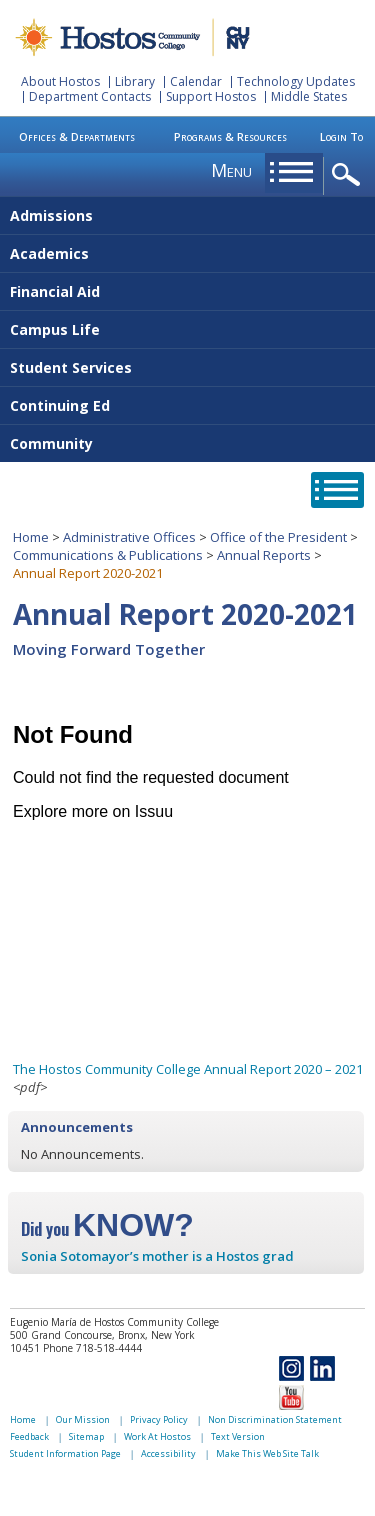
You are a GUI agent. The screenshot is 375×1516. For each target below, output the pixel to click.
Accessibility (168, 1453)
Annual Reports (264, 555)
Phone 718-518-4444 (92, 1348)
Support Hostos (211, 96)
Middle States (309, 96)
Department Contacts (90, 96)
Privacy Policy (159, 1419)
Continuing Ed (60, 405)
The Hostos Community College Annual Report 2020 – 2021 (188, 1069)
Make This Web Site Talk (267, 1453)
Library (135, 81)
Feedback (29, 1436)
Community (51, 443)
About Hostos (60, 81)
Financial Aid (55, 291)
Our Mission (83, 1419)
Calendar (196, 81)
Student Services (71, 367)
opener (349, 175)
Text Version (238, 1436)
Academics (49, 253)
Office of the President (278, 537)
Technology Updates (296, 81)
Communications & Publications (108, 555)
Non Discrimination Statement (275, 1419)
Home (31, 537)
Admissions (51, 215)
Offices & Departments (77, 136)
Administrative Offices (129, 537)
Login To (341, 136)
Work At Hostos (157, 1436)
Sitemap (86, 1436)
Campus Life (55, 329)
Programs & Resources (230, 136)
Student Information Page (65, 1453)
